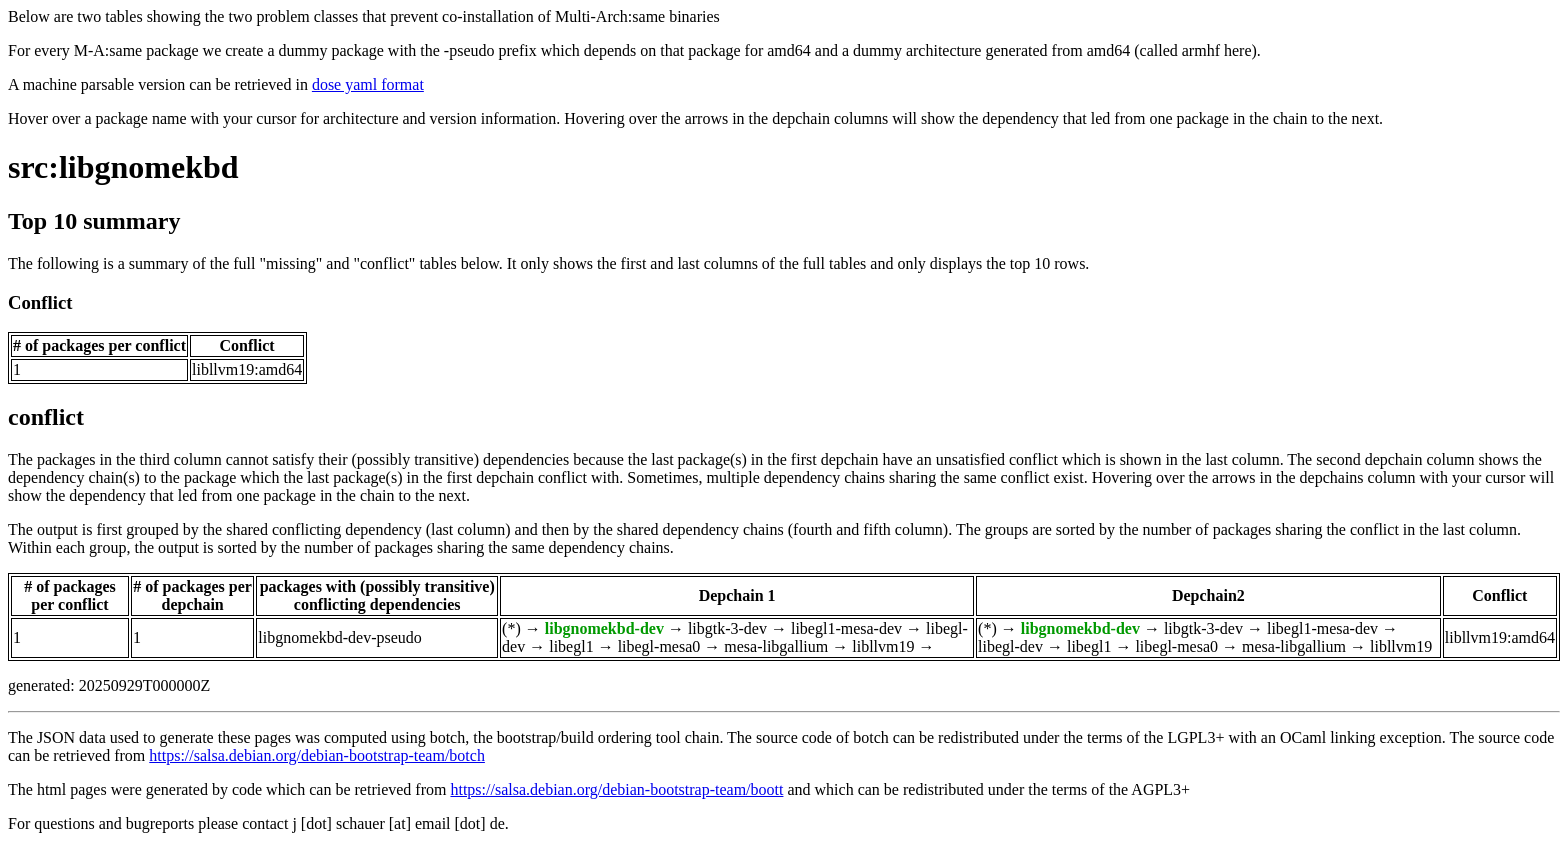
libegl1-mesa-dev (846, 628)
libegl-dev (1010, 646)
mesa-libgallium (776, 646)
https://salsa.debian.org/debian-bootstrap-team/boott (616, 789)
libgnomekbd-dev (604, 628)
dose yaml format (368, 84)
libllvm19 (883, 646)
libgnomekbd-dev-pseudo (340, 637)
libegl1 (571, 646)
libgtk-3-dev (727, 628)
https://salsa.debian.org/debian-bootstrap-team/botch (317, 755)
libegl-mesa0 (659, 646)
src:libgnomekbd (123, 167)
